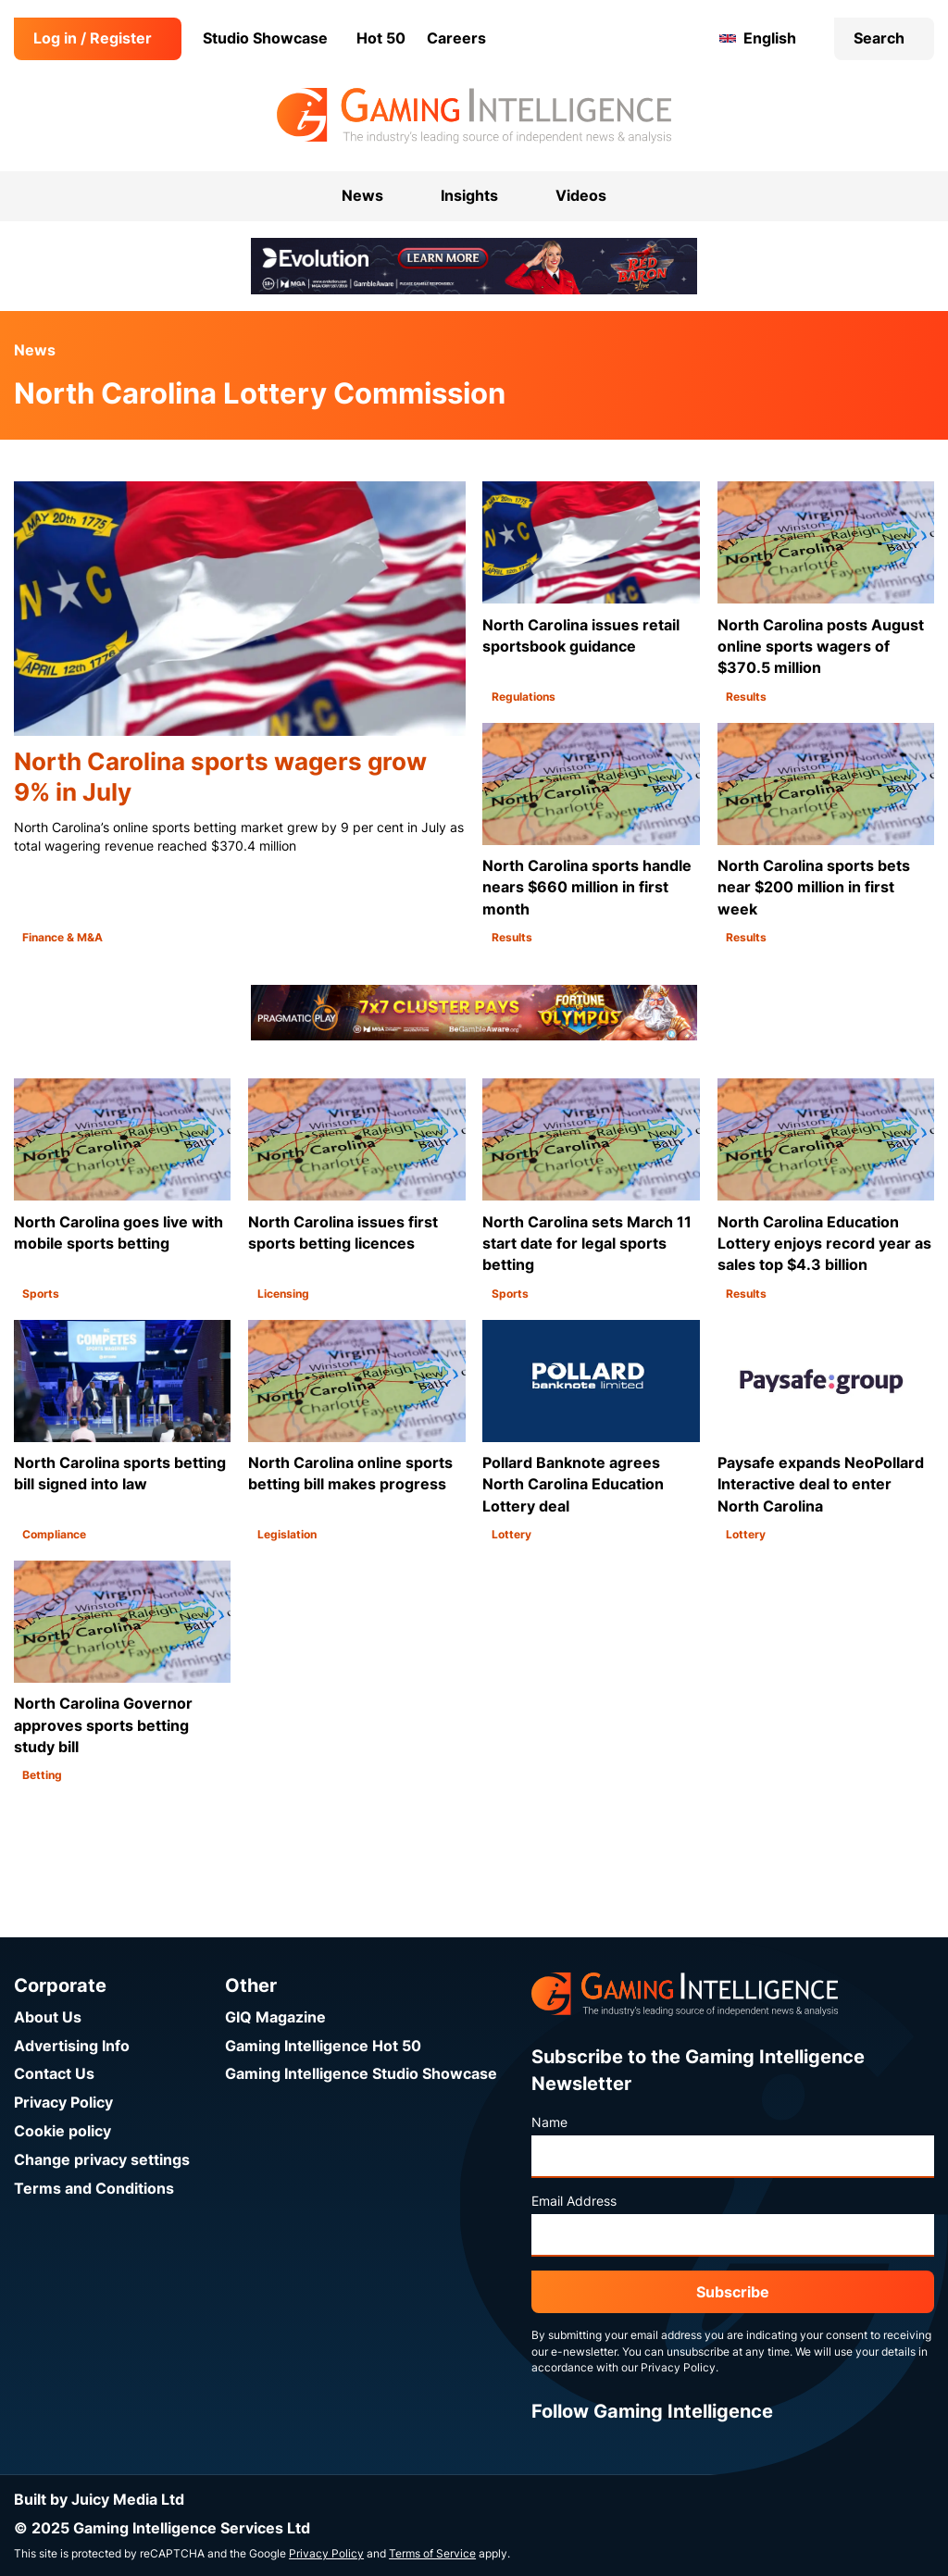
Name (549, 2122)
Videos (580, 196)
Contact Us (54, 2074)
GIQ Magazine (275, 2017)
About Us (47, 2017)
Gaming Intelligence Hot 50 (323, 2046)
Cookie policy (62, 2131)
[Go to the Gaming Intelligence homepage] (473, 115)
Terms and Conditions (94, 2188)
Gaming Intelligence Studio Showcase (361, 2074)
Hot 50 (380, 38)
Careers (456, 38)
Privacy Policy (63, 2102)
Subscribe (732, 2292)
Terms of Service (432, 2553)
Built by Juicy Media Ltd (99, 2499)
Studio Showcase (265, 38)
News (35, 350)
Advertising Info (72, 2046)
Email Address (574, 2201)
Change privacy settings (102, 2160)
